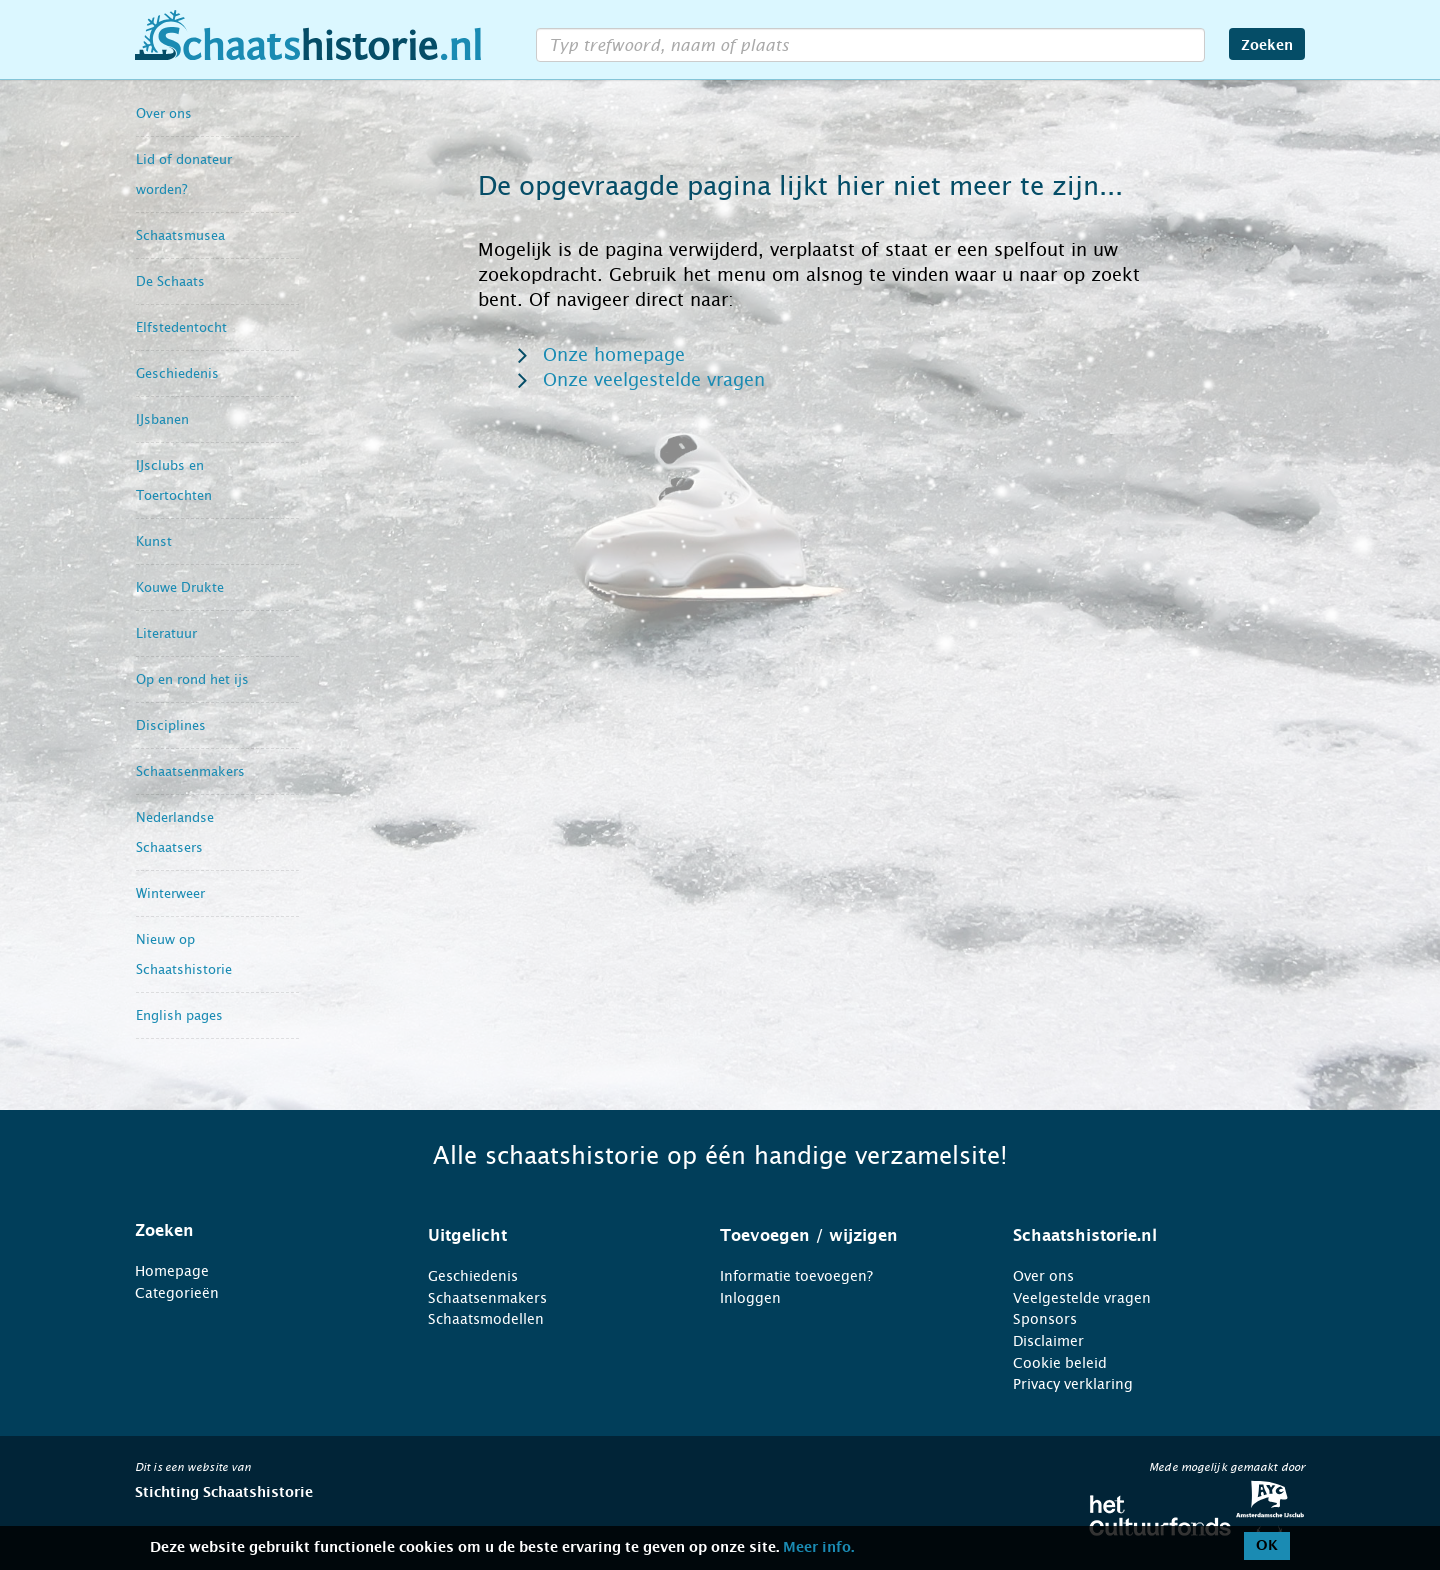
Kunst (154, 541)
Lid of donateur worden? (184, 174)
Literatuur (166, 633)
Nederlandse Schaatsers (175, 832)
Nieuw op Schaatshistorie (184, 954)
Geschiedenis (177, 373)
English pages (179, 1015)
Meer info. (818, 1548)
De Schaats (170, 281)
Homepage (172, 1271)
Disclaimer (1048, 1341)
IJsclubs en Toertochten (174, 480)
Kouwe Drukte (180, 587)
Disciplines (171, 725)
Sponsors (1045, 1319)
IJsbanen (162, 419)
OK (1267, 1546)
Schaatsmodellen (486, 1319)
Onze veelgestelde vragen (654, 380)
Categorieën (177, 1293)
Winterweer (170, 893)
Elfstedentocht (181, 327)
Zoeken (1267, 46)
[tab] (256, 1231)
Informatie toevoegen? (796, 1276)
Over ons (164, 113)
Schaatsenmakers (190, 771)
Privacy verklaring (1073, 1384)
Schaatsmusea (180, 235)
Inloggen (750, 1298)
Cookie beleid (1060, 1363)
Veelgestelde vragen (1082, 1298)
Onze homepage (614, 355)
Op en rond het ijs (192, 679)
